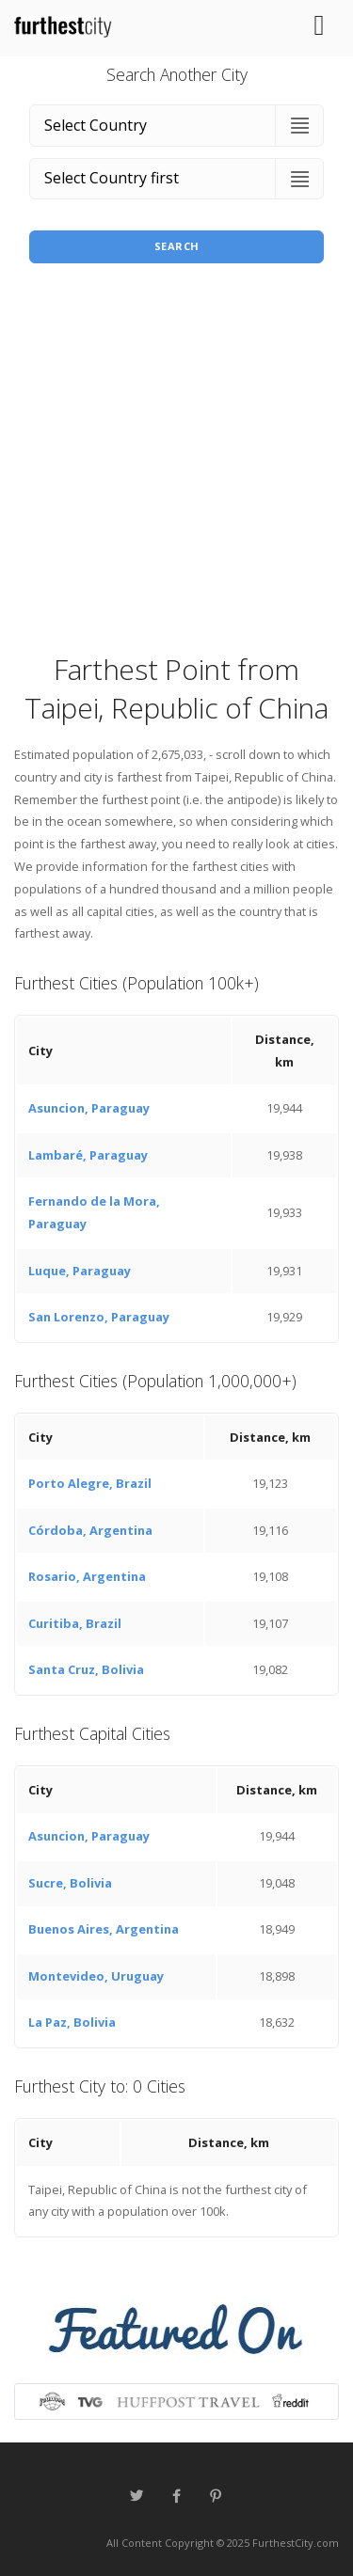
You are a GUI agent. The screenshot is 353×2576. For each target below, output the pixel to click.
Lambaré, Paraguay (88, 1154)
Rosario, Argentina (87, 1576)
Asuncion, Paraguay (89, 1107)
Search (177, 246)
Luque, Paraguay (79, 1270)
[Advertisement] (176, 464)
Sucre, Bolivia (70, 1882)
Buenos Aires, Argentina (103, 1928)
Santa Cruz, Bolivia (86, 1669)
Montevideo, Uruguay (96, 1976)
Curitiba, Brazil (74, 1623)
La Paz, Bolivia (72, 2022)
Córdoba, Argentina (90, 1530)
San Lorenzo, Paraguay (98, 1316)
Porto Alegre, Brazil (90, 1483)
